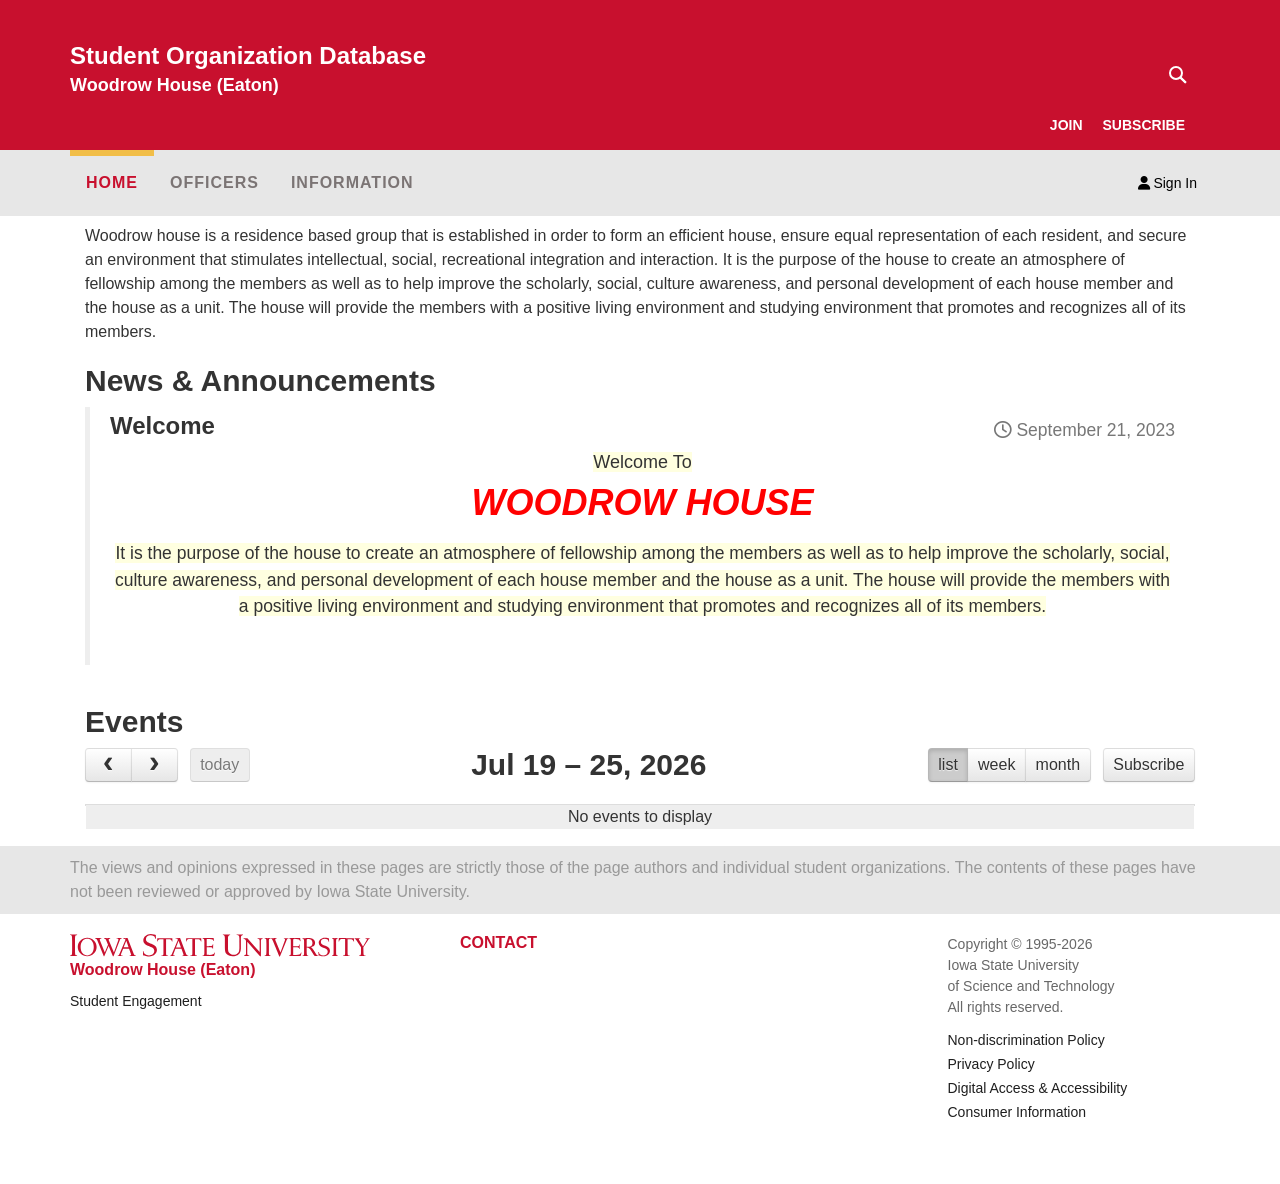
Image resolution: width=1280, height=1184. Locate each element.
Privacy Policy (991, 1064)
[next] (154, 765)
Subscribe (1148, 764)
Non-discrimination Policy (1026, 1040)
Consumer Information (1017, 1112)
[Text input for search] (1172, 75)
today (219, 764)
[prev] (108, 765)
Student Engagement (136, 1001)
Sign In (1167, 183)
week (996, 764)
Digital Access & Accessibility (1038, 1088)
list (948, 764)
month (1058, 764)
